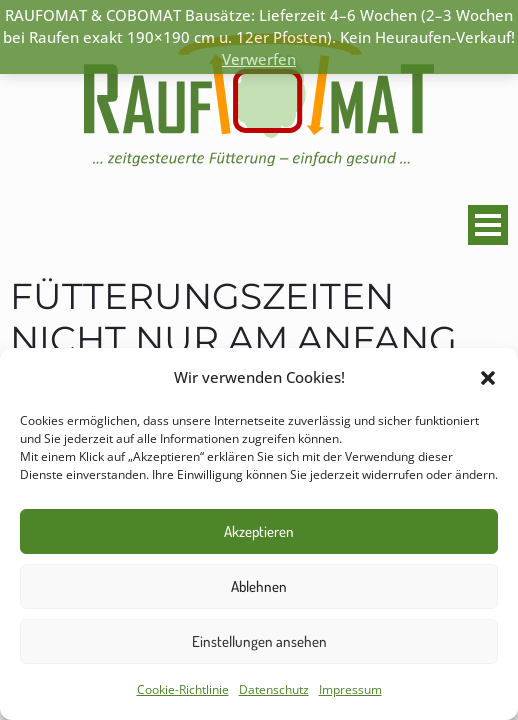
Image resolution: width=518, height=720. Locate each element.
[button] (488, 378)
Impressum (350, 689)
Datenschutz (274, 689)
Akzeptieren (259, 531)
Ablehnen (259, 586)
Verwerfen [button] (259, 59)
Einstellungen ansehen (259, 641)
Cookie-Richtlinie (183, 689)
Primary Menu (484, 224)
